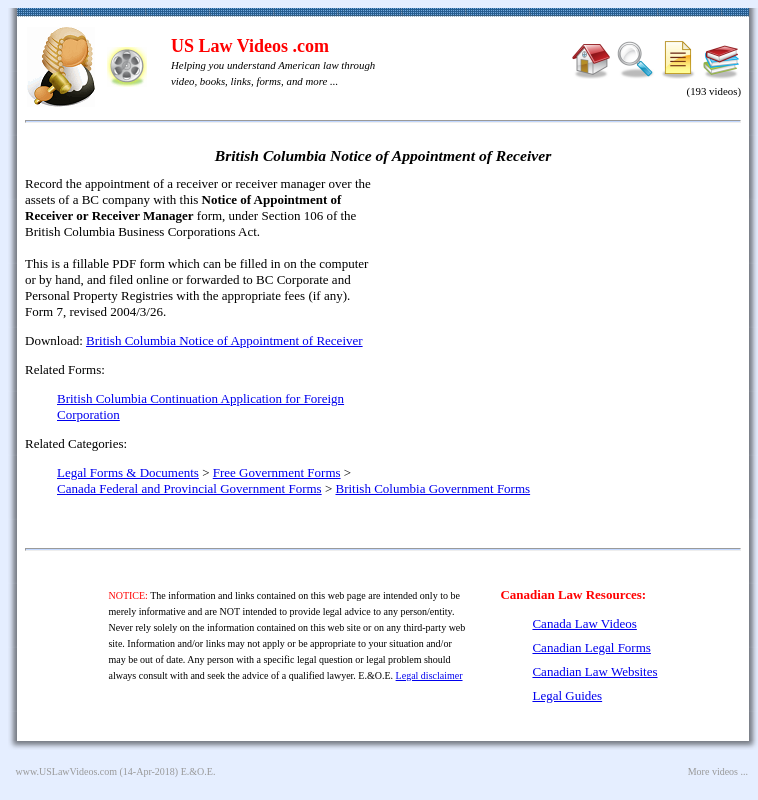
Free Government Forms (277, 472)
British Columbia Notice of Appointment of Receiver (224, 340)
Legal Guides (567, 695)
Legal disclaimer (429, 675)
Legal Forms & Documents (128, 472)
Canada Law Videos (584, 623)
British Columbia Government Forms (432, 488)
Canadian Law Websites (594, 671)
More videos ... (718, 771)
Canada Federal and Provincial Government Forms (189, 488)
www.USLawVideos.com (67, 771)
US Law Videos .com (250, 46)
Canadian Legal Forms (591, 647)
